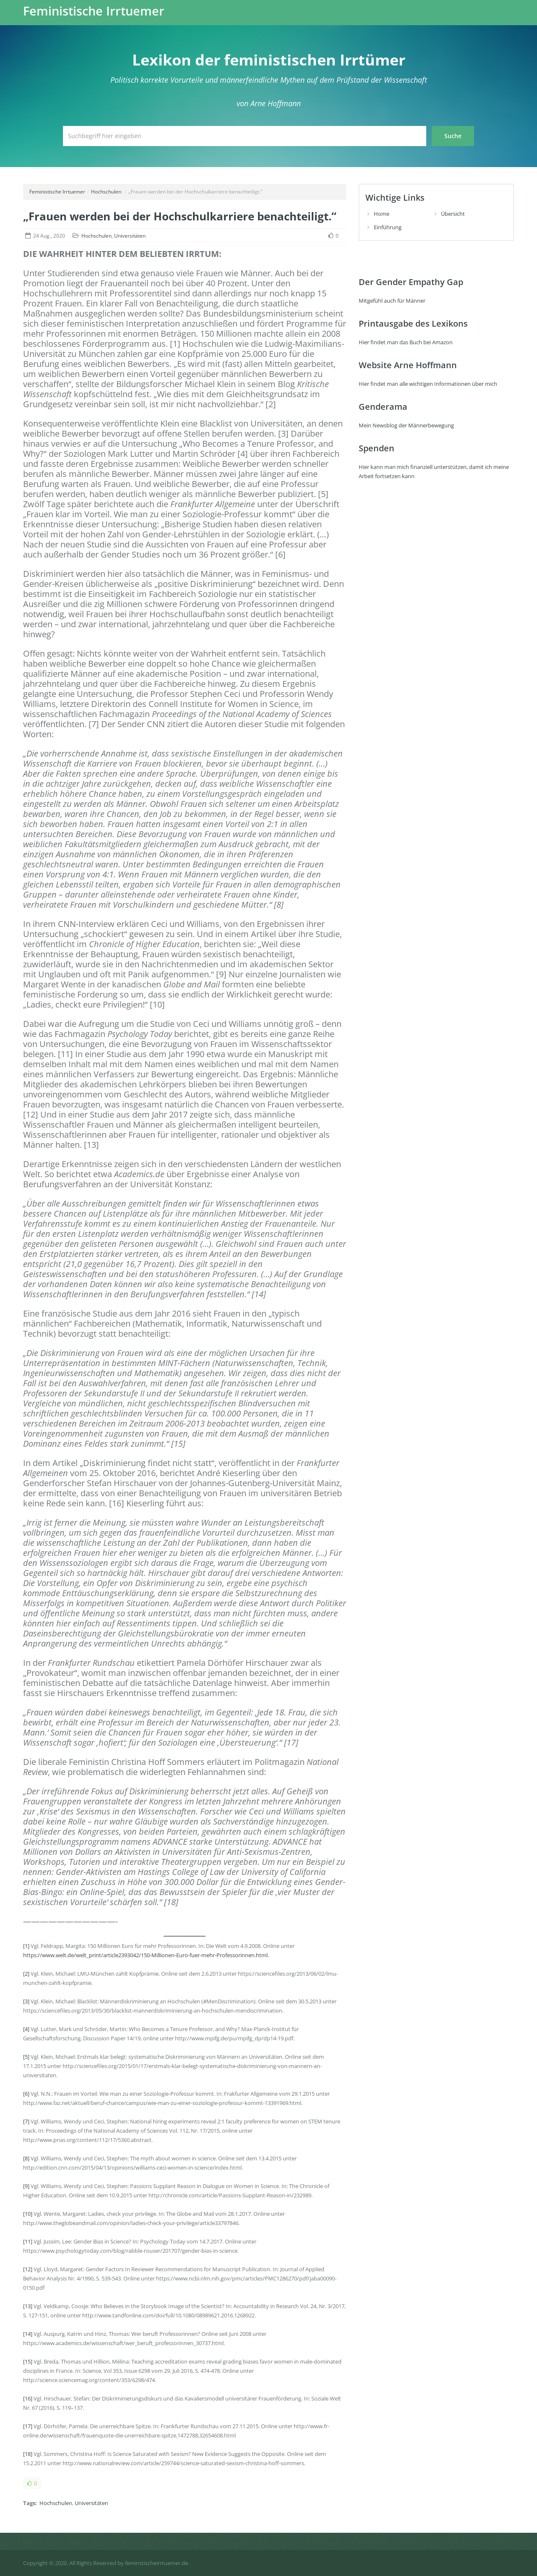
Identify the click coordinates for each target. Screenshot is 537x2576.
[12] (27, 2269)
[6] (26, 2093)
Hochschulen (106, 191)
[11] (27, 2241)
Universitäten (130, 235)
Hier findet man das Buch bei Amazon (406, 342)
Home (381, 213)
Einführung (387, 227)
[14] (27, 2334)
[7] (26, 2121)
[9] (26, 2186)
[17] (27, 2426)
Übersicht (453, 213)
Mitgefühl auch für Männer (392, 300)
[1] (26, 1946)
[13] (27, 2306)
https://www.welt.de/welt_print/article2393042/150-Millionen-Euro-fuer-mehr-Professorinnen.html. (146, 1955)
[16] (27, 2398)
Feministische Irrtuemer (93, 11)
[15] (27, 2361)
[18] (27, 2454)
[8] (26, 2158)
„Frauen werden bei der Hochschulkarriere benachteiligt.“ (179, 216)
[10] (27, 2213)
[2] (26, 1973)
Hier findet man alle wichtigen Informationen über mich (428, 383)
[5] (26, 2056)
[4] (26, 2029)
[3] (26, 2001)
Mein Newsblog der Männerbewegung (406, 425)
